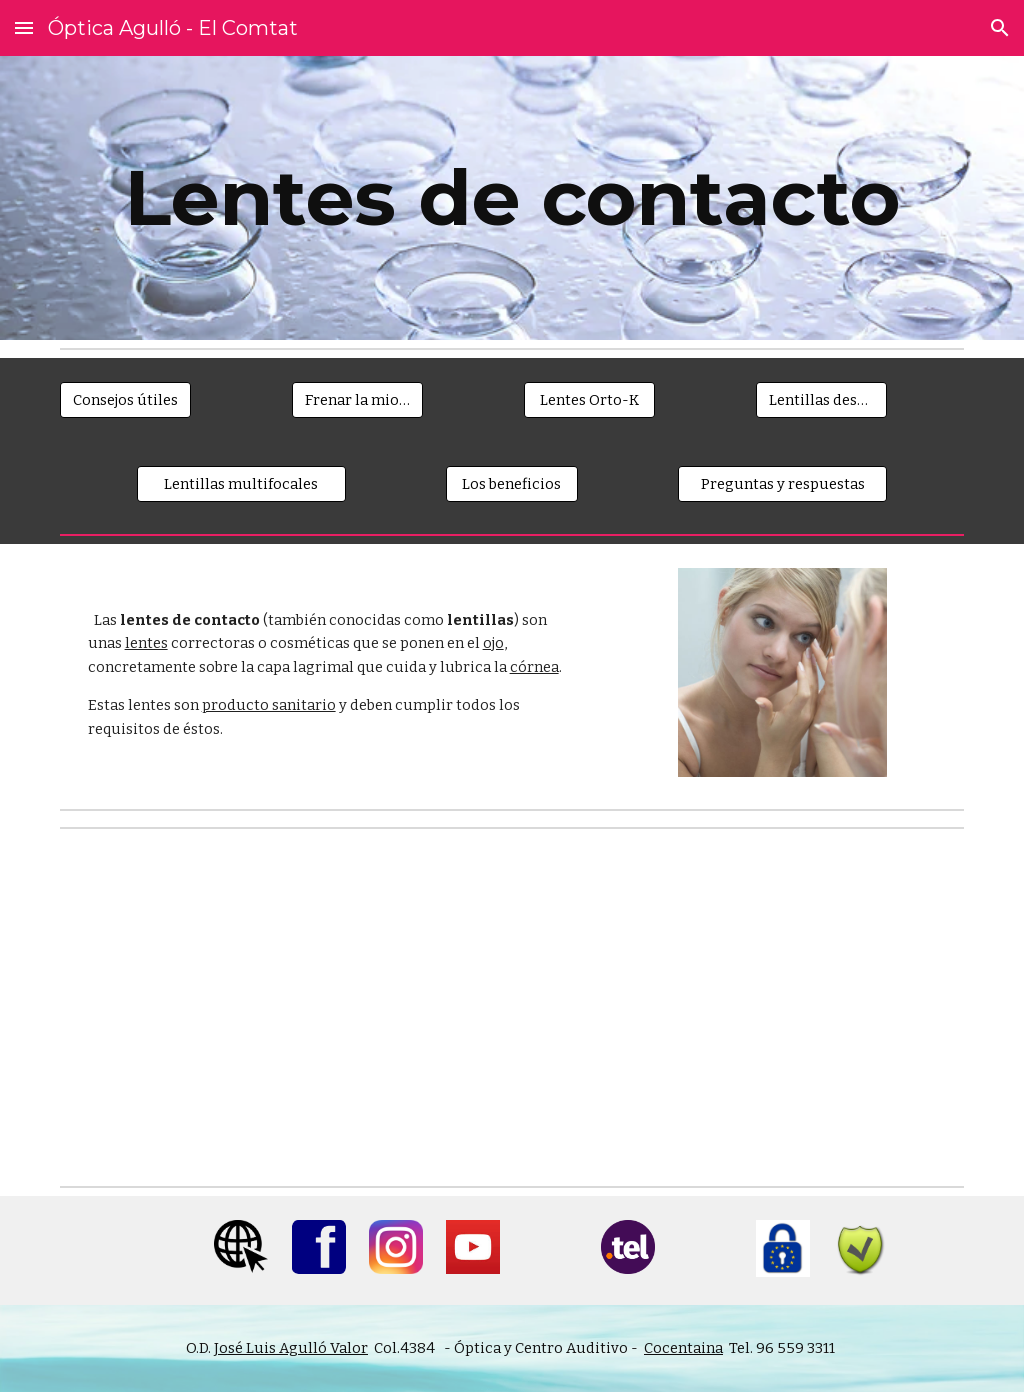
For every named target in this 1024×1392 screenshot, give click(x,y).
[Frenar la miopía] (357, 399)
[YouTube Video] (280, 1007)
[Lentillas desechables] (821, 399)
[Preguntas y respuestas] (782, 483)
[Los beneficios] (511, 483)
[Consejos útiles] (125, 399)
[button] (24, 27)
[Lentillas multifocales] (241, 483)
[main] (512, 198)
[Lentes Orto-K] (589, 399)
